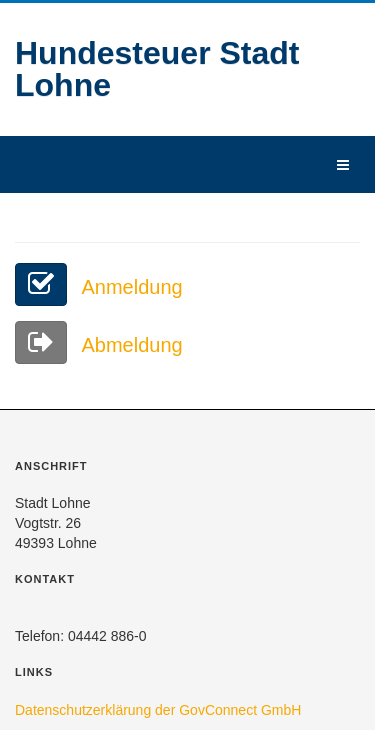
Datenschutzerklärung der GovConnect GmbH (158, 710)
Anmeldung (99, 287)
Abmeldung (99, 345)
